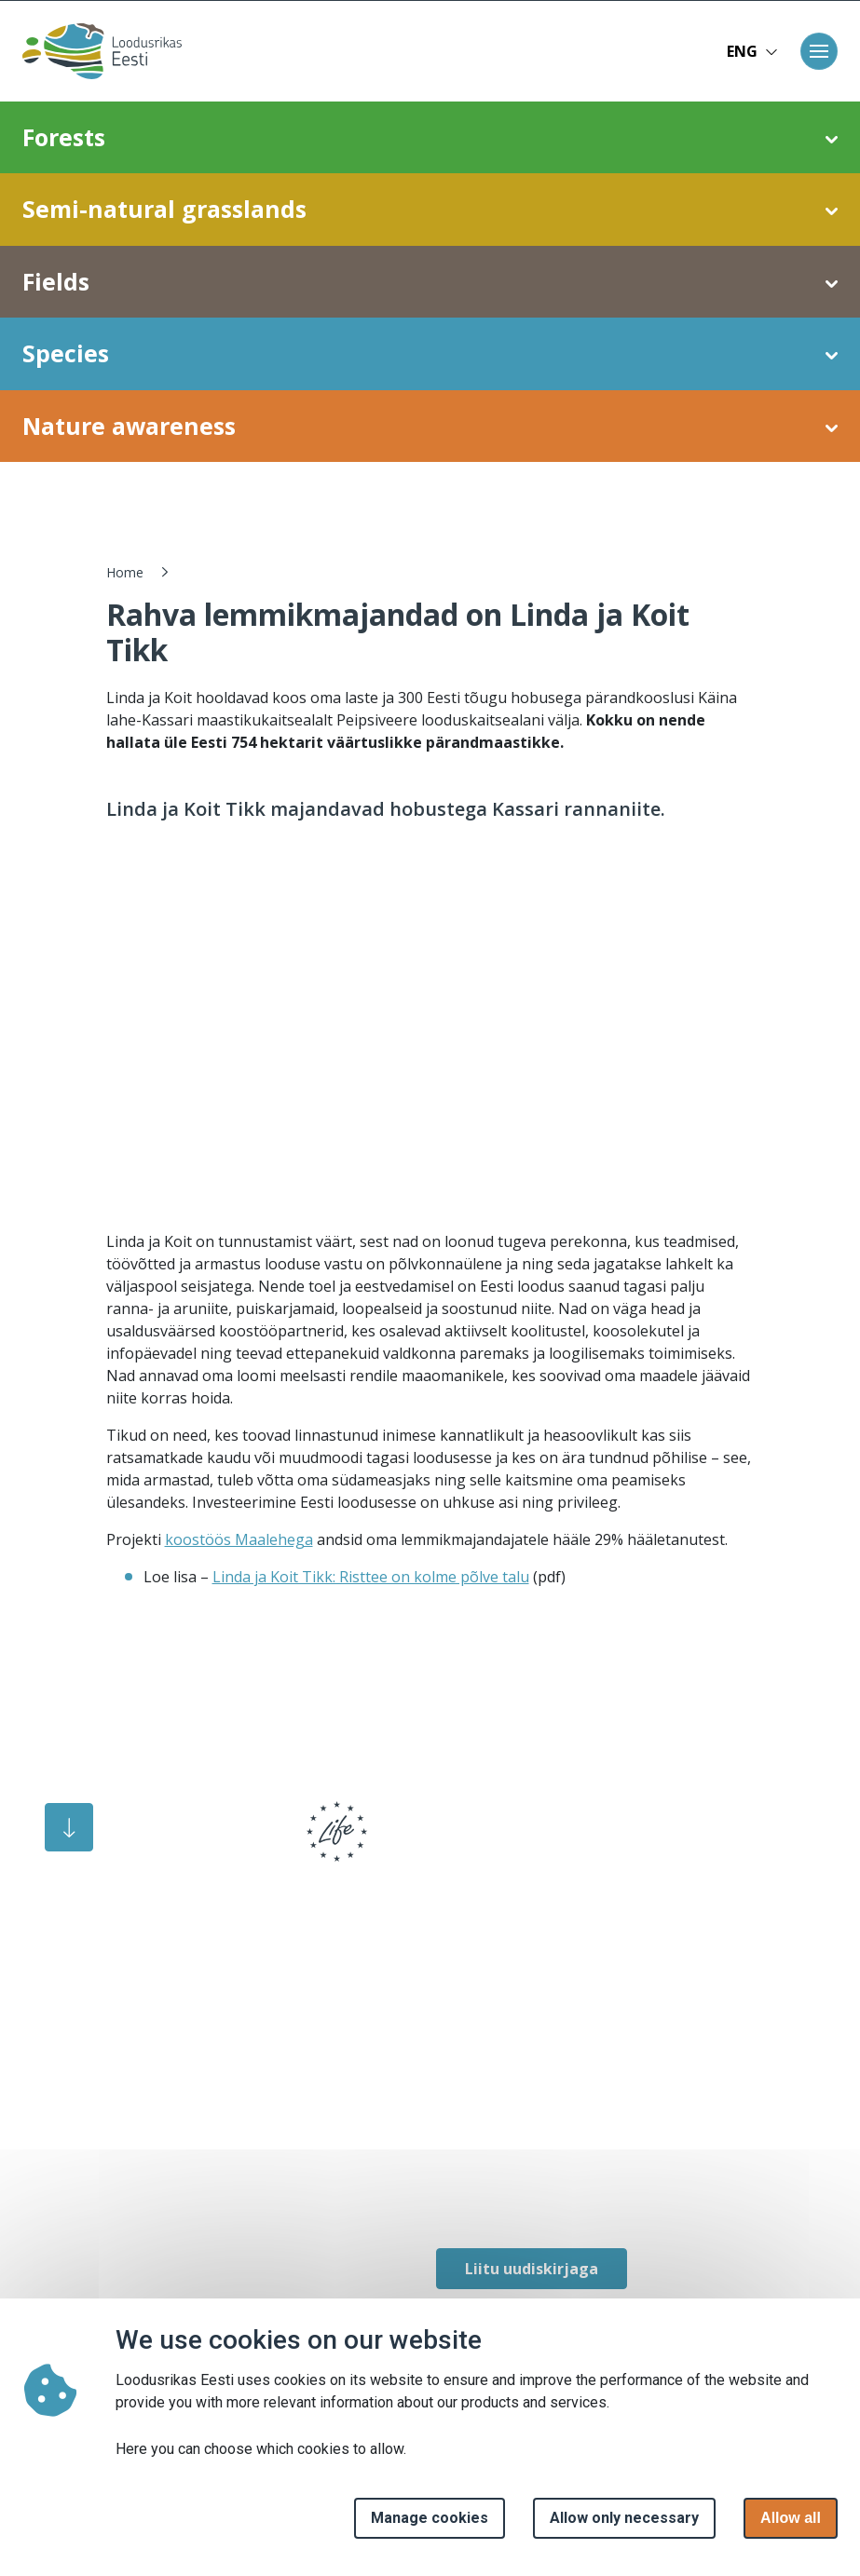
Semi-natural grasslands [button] (430, 209)
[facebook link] (445, 2192)
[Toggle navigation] (819, 51)
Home (124, 572)
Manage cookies (429, 2518)
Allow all (790, 2518)
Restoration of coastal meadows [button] (430, 497)
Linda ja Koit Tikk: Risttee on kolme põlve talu (370, 1576)
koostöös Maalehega (239, 1539)
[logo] (168, 1844)
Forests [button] (430, 138)
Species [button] (430, 354)
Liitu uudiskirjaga (531, 2268)
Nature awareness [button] (430, 426)
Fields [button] (430, 282)
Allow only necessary (624, 2518)
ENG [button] (752, 51)
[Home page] (96, 51)
